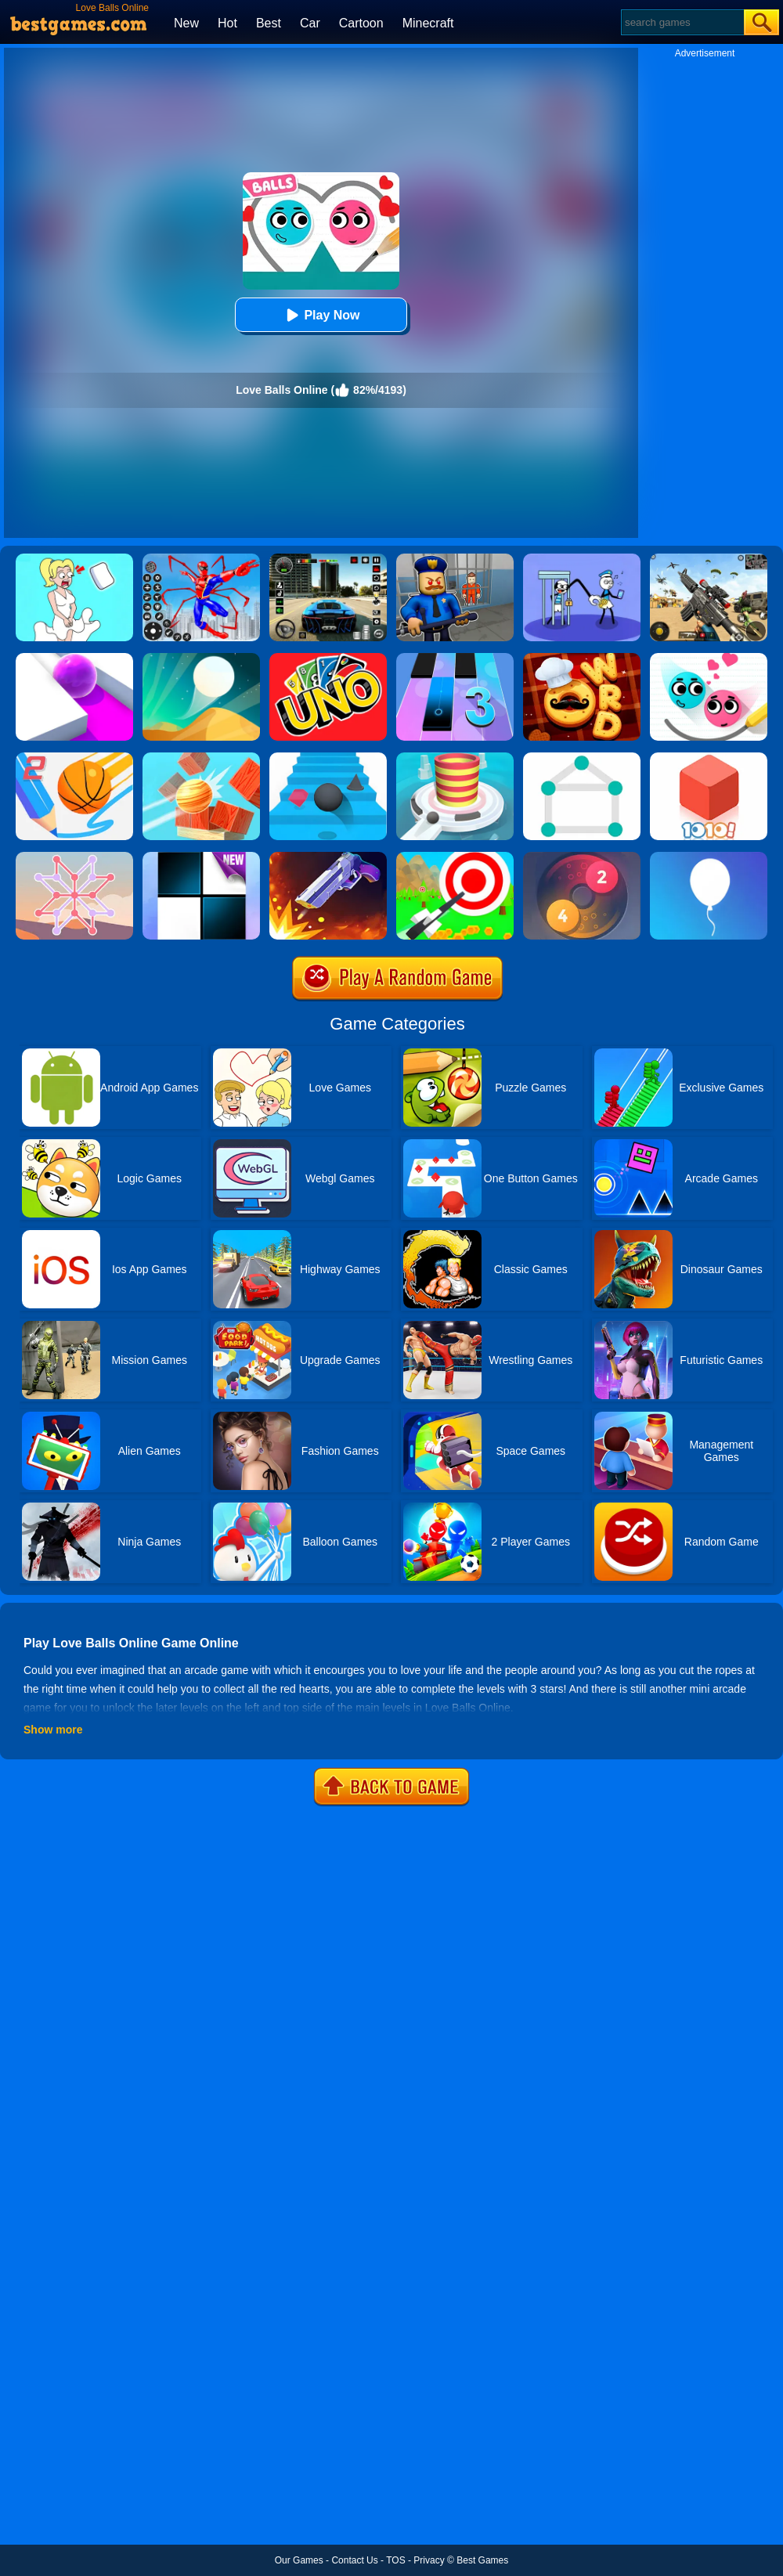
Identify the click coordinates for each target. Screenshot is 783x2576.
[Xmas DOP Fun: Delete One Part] (74, 559)
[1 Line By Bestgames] (581, 757)
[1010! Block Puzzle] (708, 757)
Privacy (428, 2560)
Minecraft (428, 23)
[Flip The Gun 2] (328, 857)
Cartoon (361, 23)
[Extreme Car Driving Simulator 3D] (328, 559)
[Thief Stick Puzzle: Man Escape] (581, 559)
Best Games (482, 2560)
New (186, 23)
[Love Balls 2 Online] (708, 658)
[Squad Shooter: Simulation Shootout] (708, 559)
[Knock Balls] (201, 757)
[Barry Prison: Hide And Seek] (455, 559)
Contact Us (354, 2560)
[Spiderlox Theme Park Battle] (201, 559)
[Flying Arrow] (455, 857)
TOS (395, 2560)
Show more (52, 1729)
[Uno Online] (328, 658)
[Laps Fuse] (581, 857)
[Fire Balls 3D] (455, 757)
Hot (227, 23)
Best (268, 23)
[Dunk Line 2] (74, 757)
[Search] (681, 22)
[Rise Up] (708, 857)
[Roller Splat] (74, 658)
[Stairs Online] (328, 757)
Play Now (320, 315)
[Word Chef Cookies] (581, 658)
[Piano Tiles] (201, 857)
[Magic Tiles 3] (455, 658)
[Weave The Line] (74, 857)
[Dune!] (201, 658)
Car (310, 23)
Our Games (299, 2560)
